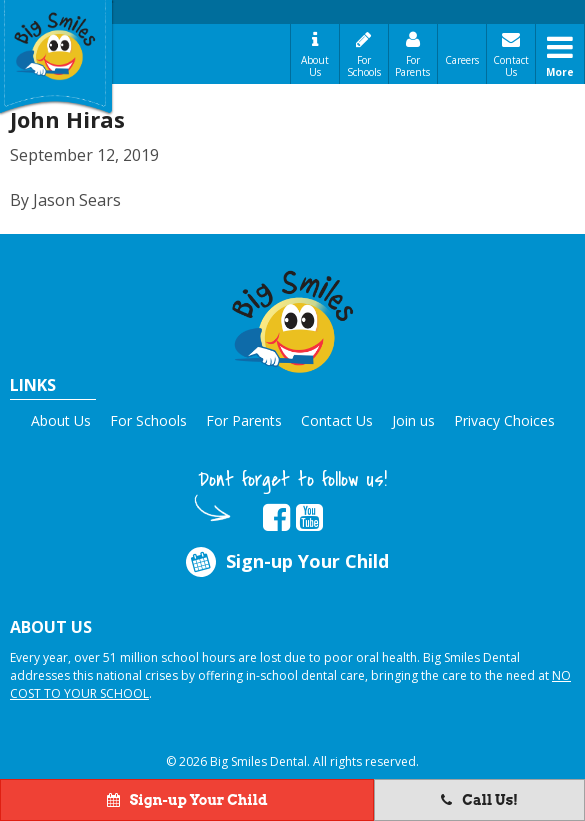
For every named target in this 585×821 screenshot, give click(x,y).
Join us (413, 420)
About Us (315, 66)
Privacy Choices (504, 420)
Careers (462, 60)
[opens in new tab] (276, 518)
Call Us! (479, 800)
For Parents (412, 66)
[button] (293, 318)
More (560, 72)
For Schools (364, 66)
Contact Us (511, 66)
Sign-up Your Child (286, 562)
